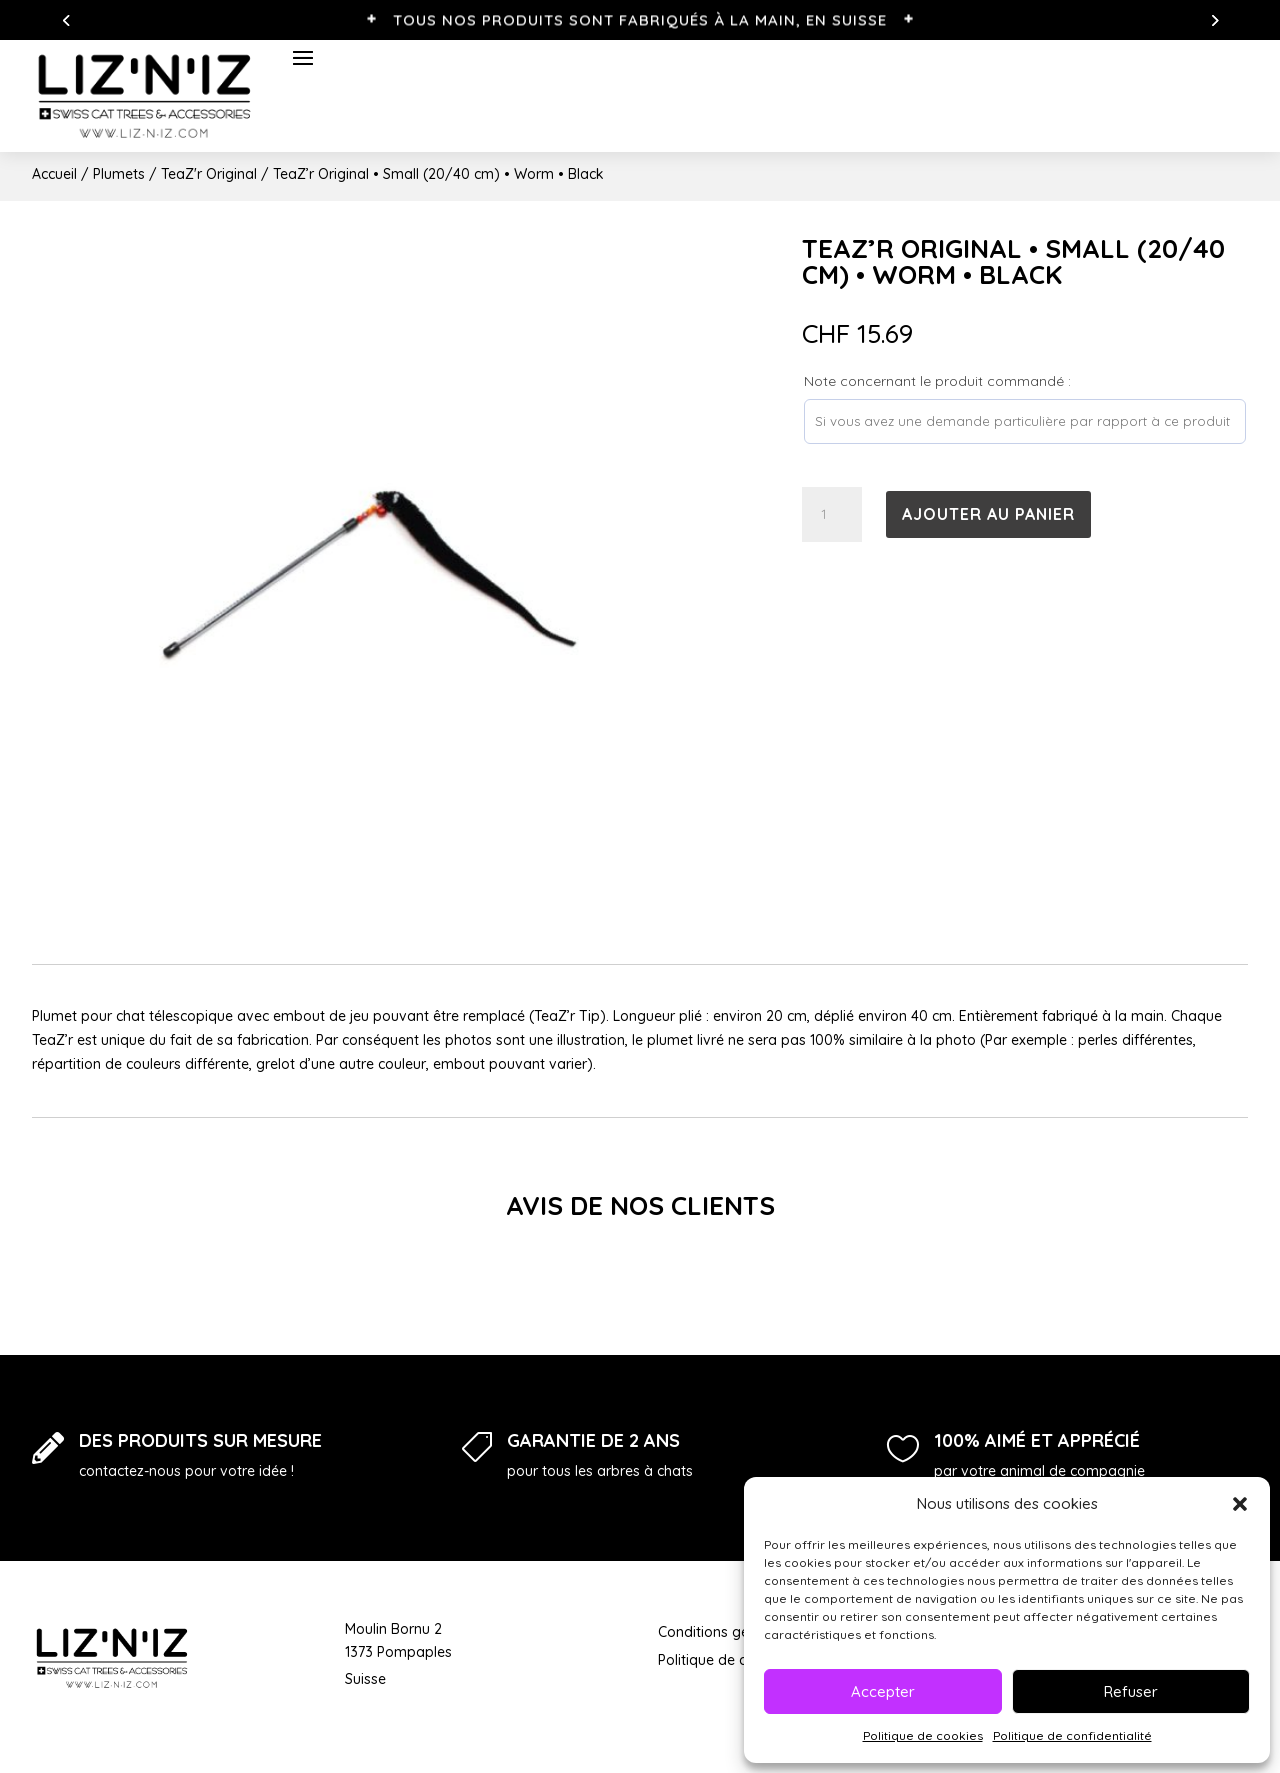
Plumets (119, 174)
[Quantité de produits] (832, 515)
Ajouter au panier (988, 514)
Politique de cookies (923, 1735)
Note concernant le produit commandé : (937, 381)
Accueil (54, 174)
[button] (1240, 1504)
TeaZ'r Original (209, 174)
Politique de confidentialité (1072, 1735)
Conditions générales (727, 1632)
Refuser (1131, 1691)
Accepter (883, 1691)
